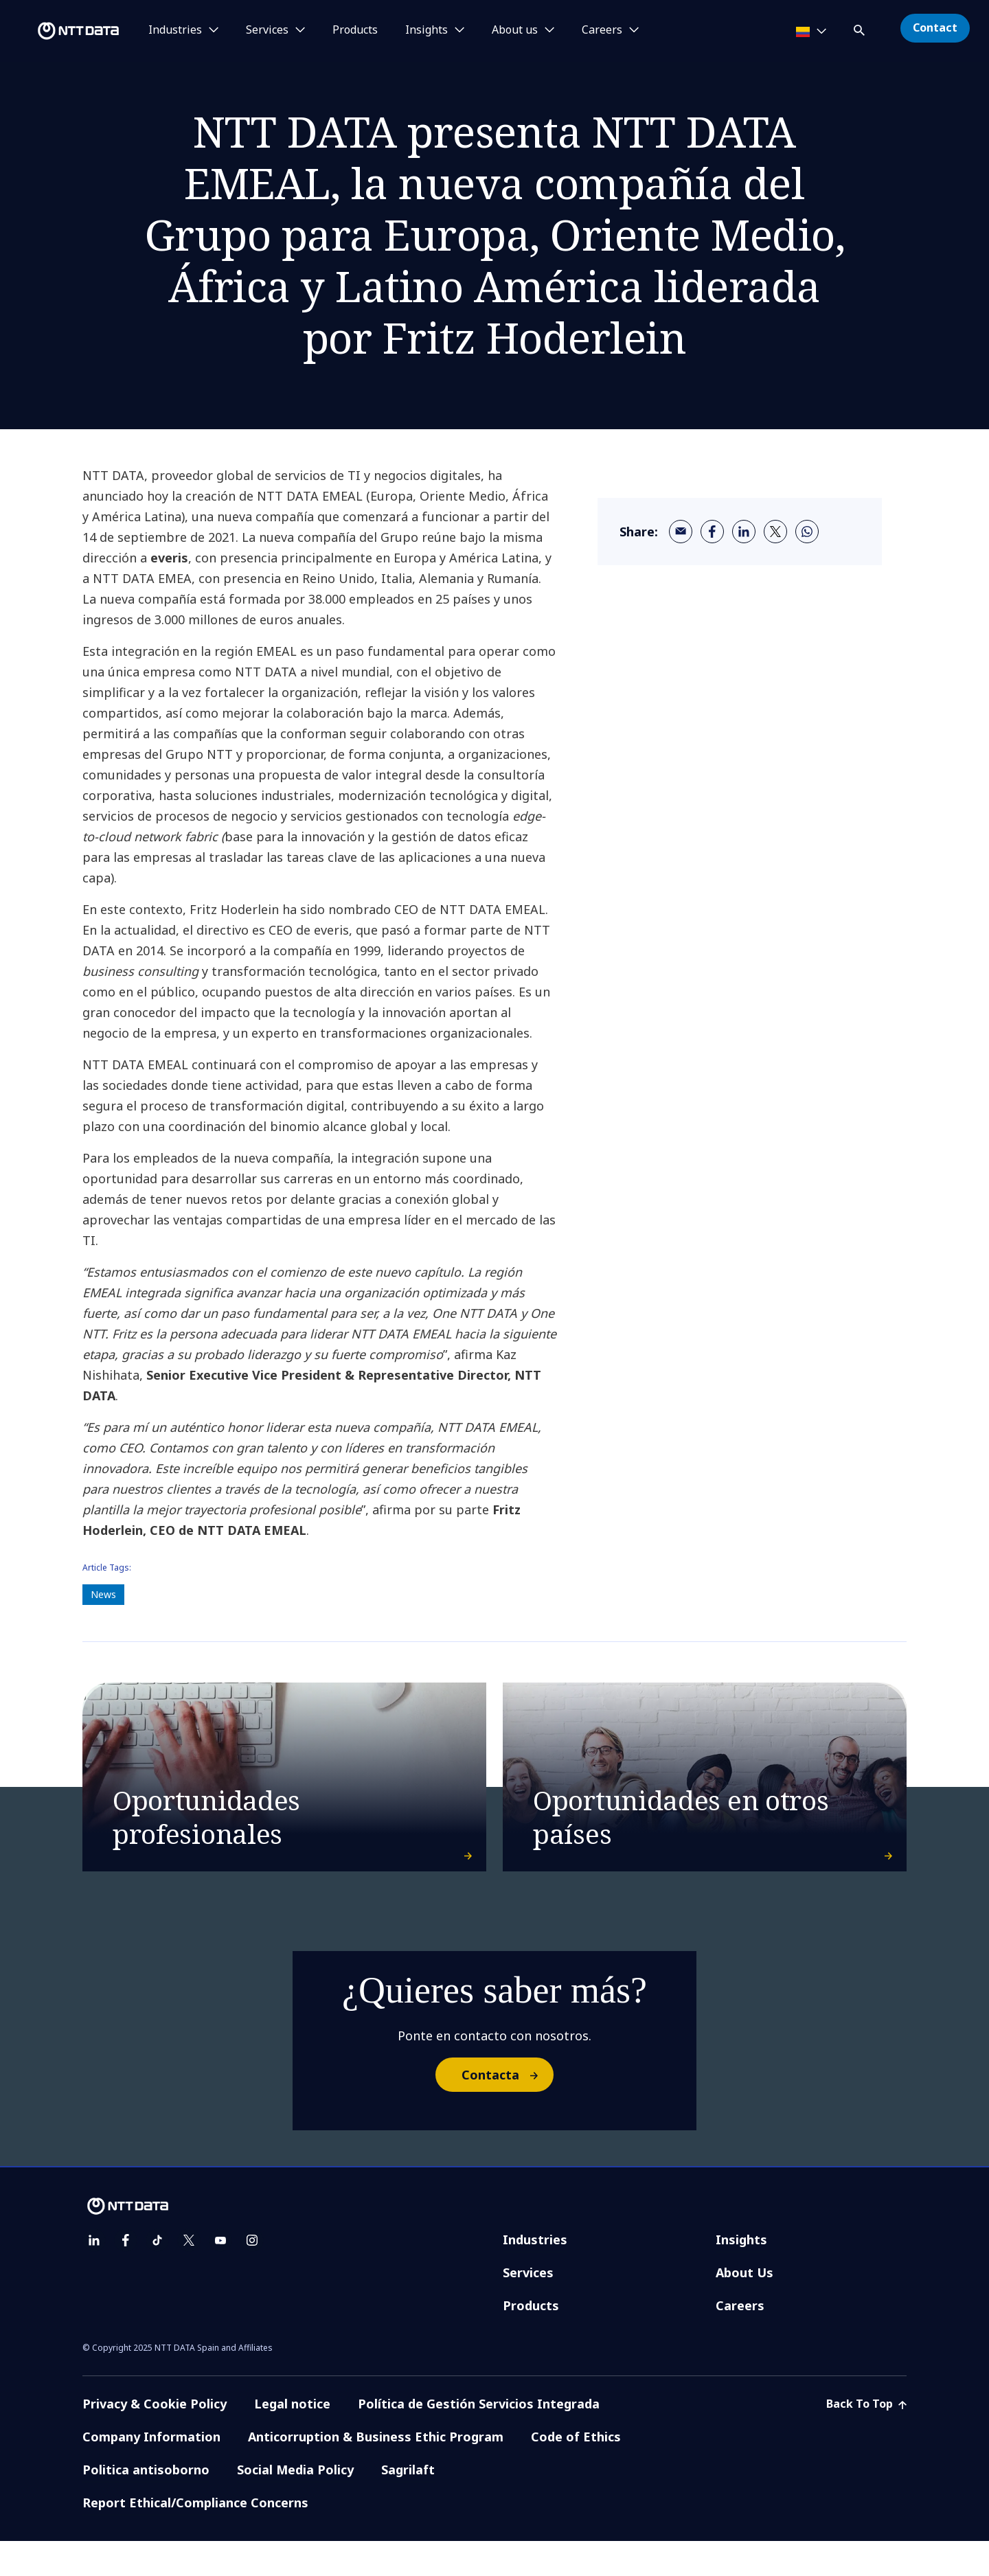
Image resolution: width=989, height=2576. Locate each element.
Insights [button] (426, 30)
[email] (680, 531)
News (103, 1594)
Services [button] (267, 30)
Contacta (507, 2109)
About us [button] (515, 30)
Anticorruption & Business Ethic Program (375, 2471)
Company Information (151, 2471)
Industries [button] (175, 30)
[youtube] (220, 2275)
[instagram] (252, 2275)
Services (528, 2307)
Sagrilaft (408, 2504)
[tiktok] (157, 2275)
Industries (535, 2274)
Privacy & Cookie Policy (154, 2438)
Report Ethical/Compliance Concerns (195, 2537)
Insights (741, 2274)
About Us (744, 2307)
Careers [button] (602, 30)
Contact (935, 27)
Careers (740, 2340)
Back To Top (866, 2438)
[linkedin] (743, 531)
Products (355, 30)
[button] (860, 28)
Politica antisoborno (145, 2504)
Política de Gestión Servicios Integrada (479, 2438)
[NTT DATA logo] (62, 31)
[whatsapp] (807, 531)
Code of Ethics (576, 2471)
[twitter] (775, 531)
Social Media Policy (295, 2504)
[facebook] (712, 531)
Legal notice (292, 2438)
